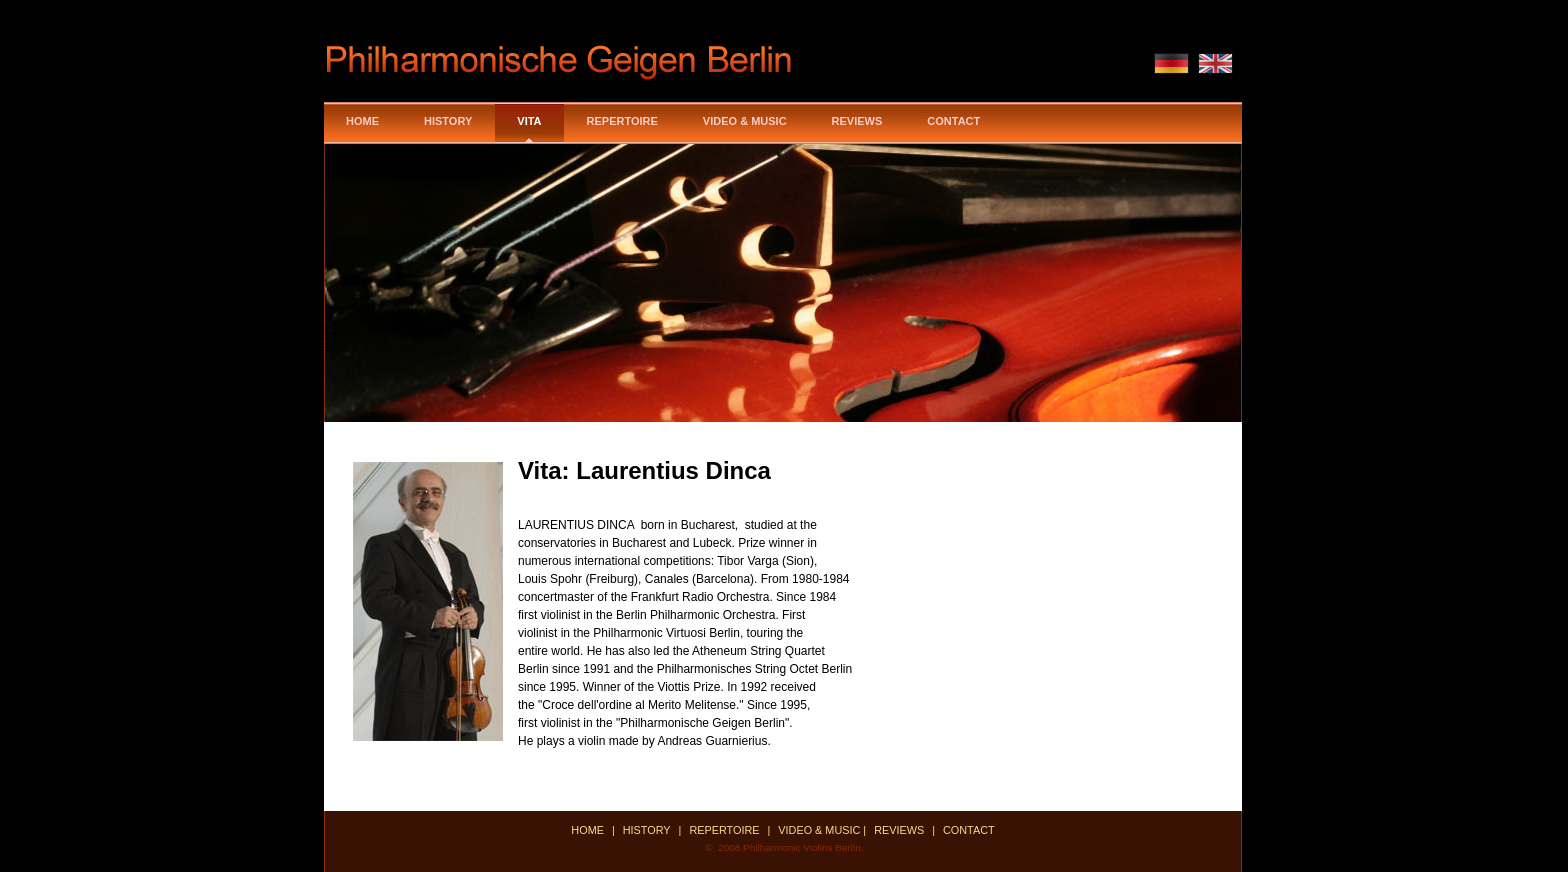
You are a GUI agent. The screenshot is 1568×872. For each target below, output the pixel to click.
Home (362, 121)
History (448, 121)
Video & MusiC (745, 121)
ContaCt (969, 830)
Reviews (857, 121)
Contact (953, 121)
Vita (529, 121)
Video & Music (820, 830)
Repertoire (622, 121)
